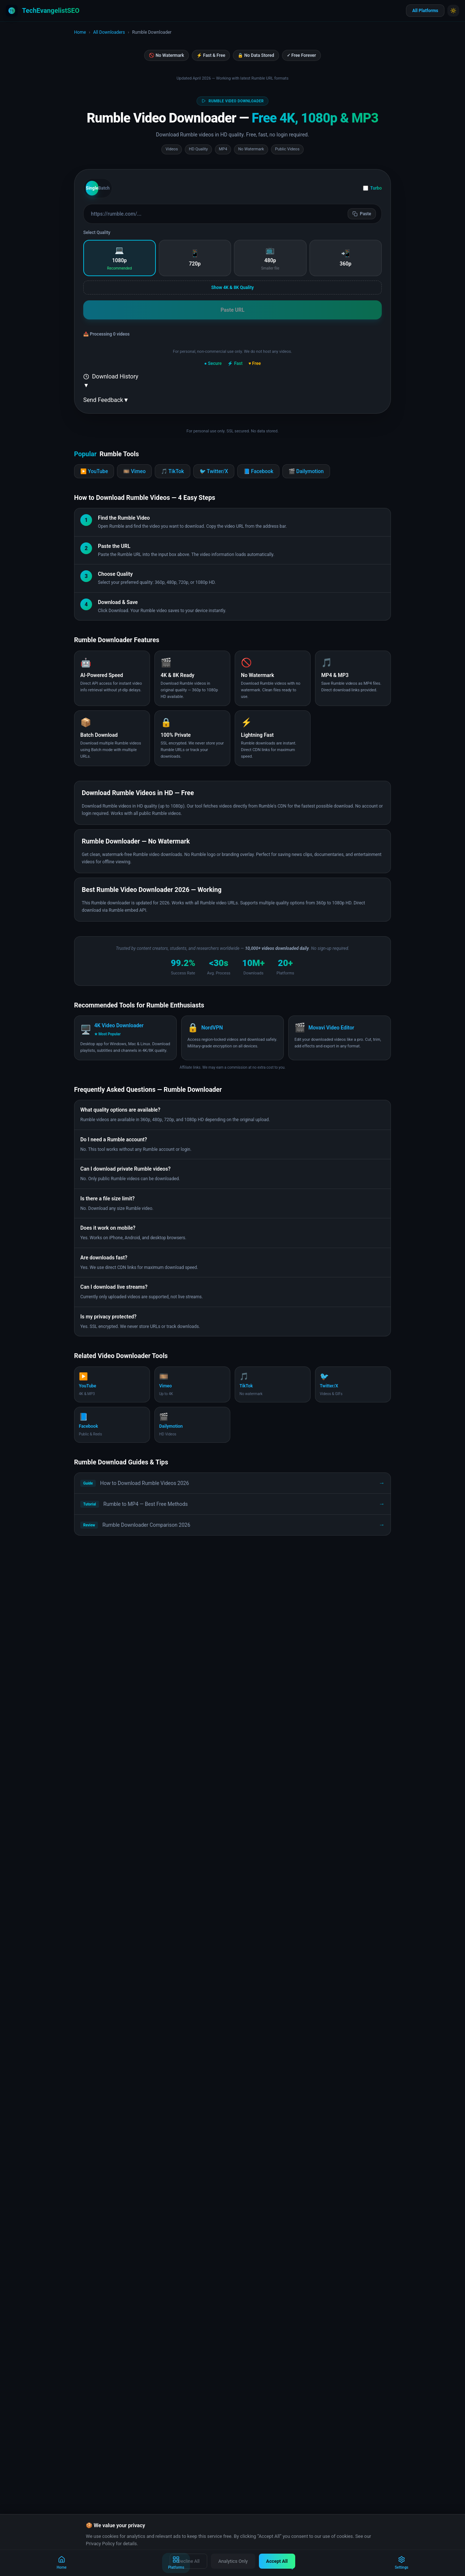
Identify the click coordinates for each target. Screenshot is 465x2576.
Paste (361, 213)
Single (92, 188)
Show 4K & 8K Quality (232, 287)
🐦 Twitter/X (213, 471)
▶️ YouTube (94, 471)
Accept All (277, 2561)
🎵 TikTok (172, 471)
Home (80, 32)
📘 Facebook (258, 471)
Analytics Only (233, 2561)
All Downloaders (109, 32)
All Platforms (425, 10)
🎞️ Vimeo (134, 471)
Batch (104, 188)
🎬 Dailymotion (306, 471)
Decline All (188, 2561)
